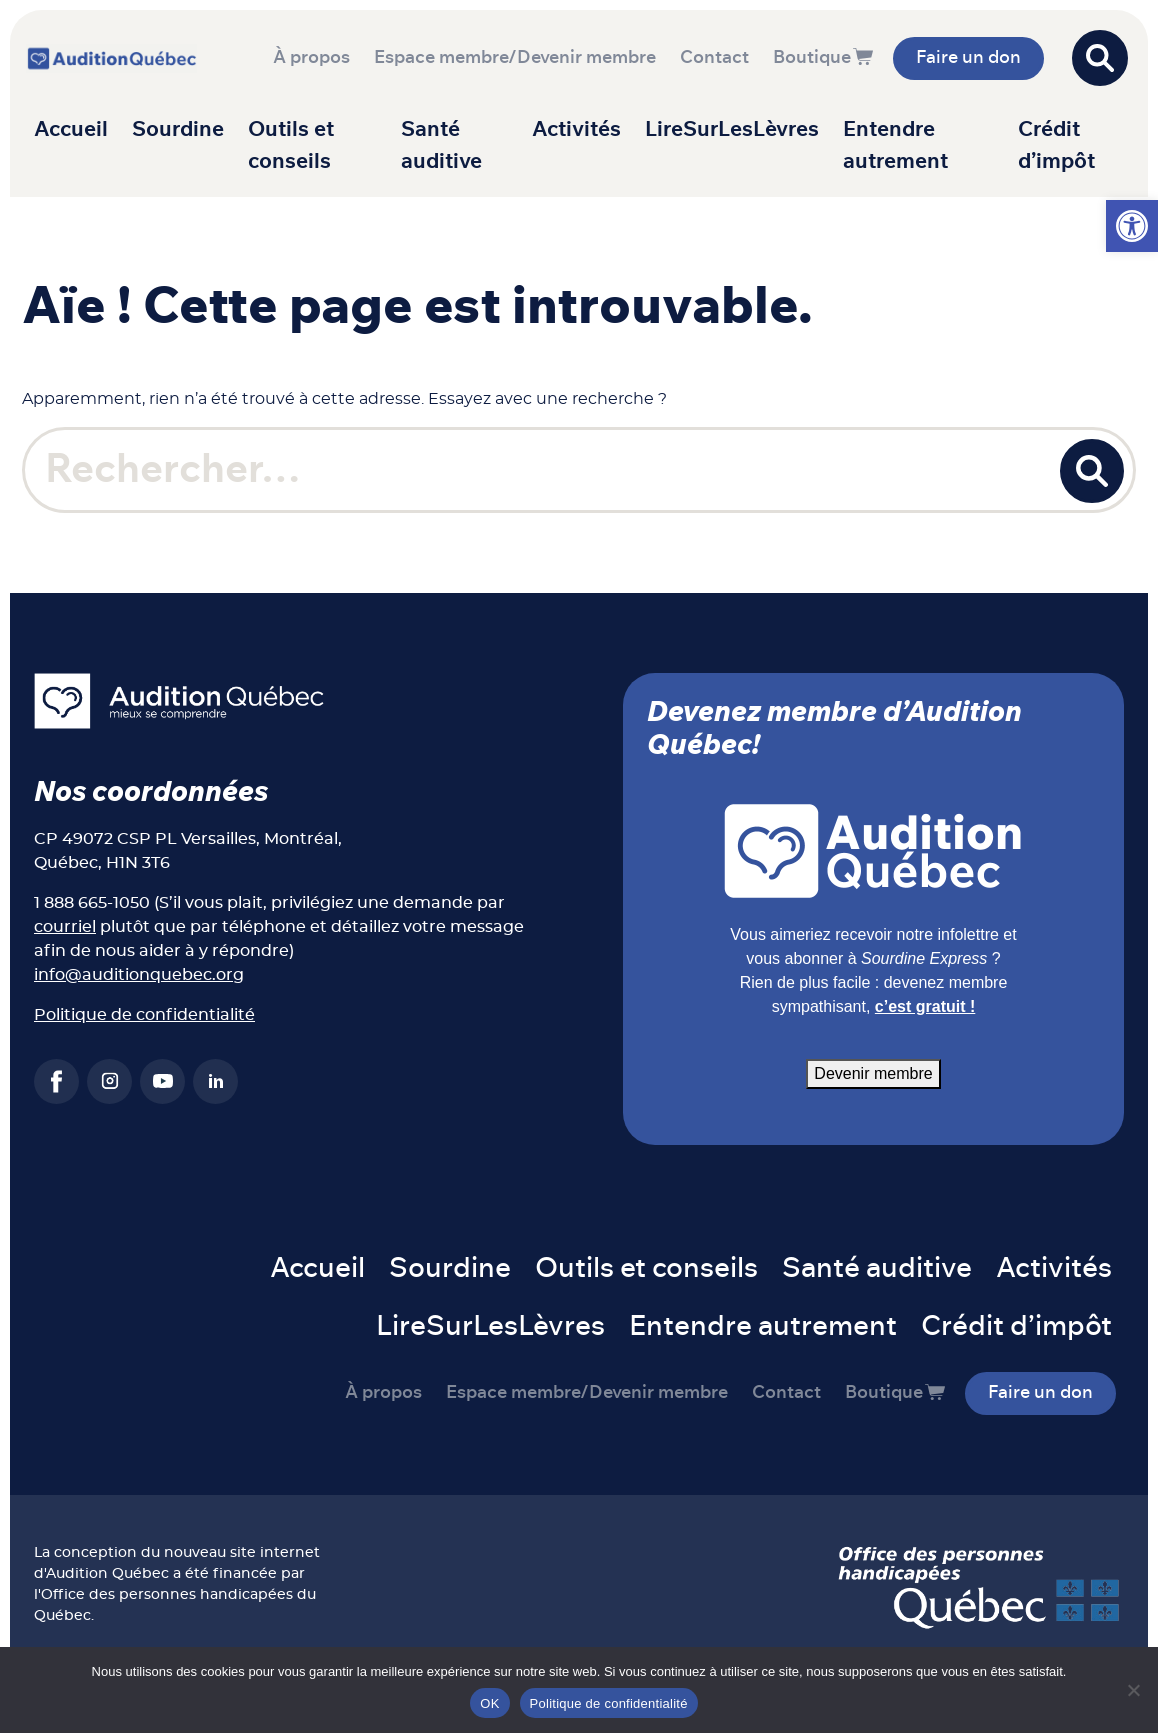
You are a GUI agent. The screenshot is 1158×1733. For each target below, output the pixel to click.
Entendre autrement (895, 145)
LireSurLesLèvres (732, 129)
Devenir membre (873, 1073)
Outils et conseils (291, 145)
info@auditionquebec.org (139, 975)
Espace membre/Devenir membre (515, 58)
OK (489, 1703)
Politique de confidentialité (144, 1015)
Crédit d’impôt (1056, 145)
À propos (311, 58)
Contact (714, 58)
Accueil (71, 129)
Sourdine (178, 129)
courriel (65, 927)
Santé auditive (441, 145)
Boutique (812, 58)
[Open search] (1100, 58)
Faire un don (968, 58)
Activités (576, 129)
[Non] (1133, 1690)
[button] (1132, 226)
